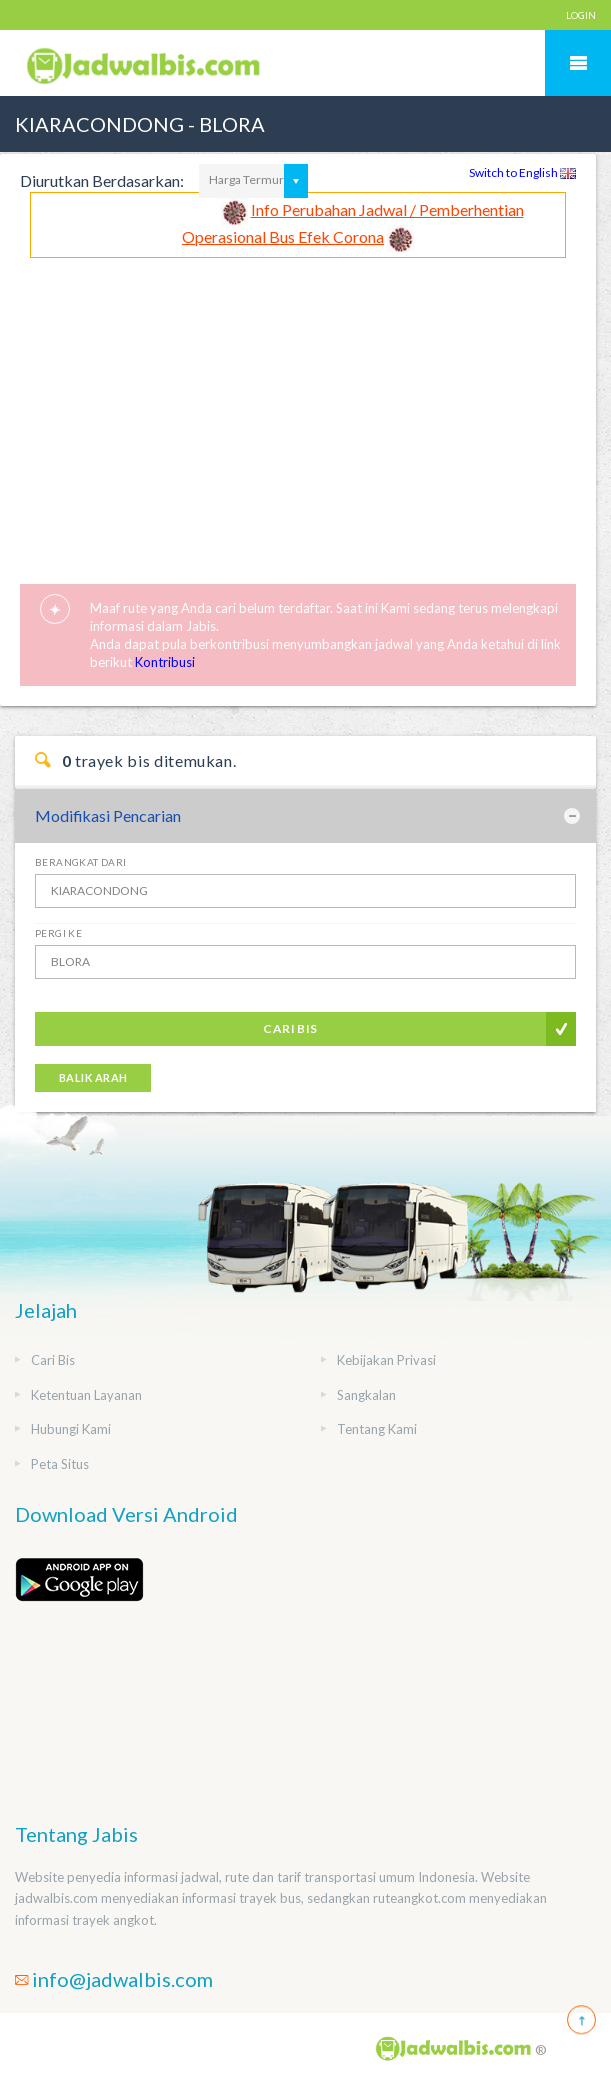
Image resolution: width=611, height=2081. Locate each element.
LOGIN (581, 15)
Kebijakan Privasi (386, 1360)
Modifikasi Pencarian (108, 815)
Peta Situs (60, 1464)
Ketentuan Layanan (86, 1395)
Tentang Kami (377, 1429)
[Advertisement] (298, 408)
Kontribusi (165, 662)
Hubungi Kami (71, 1429)
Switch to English (522, 172)
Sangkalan (366, 1395)
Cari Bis (290, 1028)
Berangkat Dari (81, 862)
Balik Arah (93, 1077)
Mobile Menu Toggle (578, 63)
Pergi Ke (58, 933)
